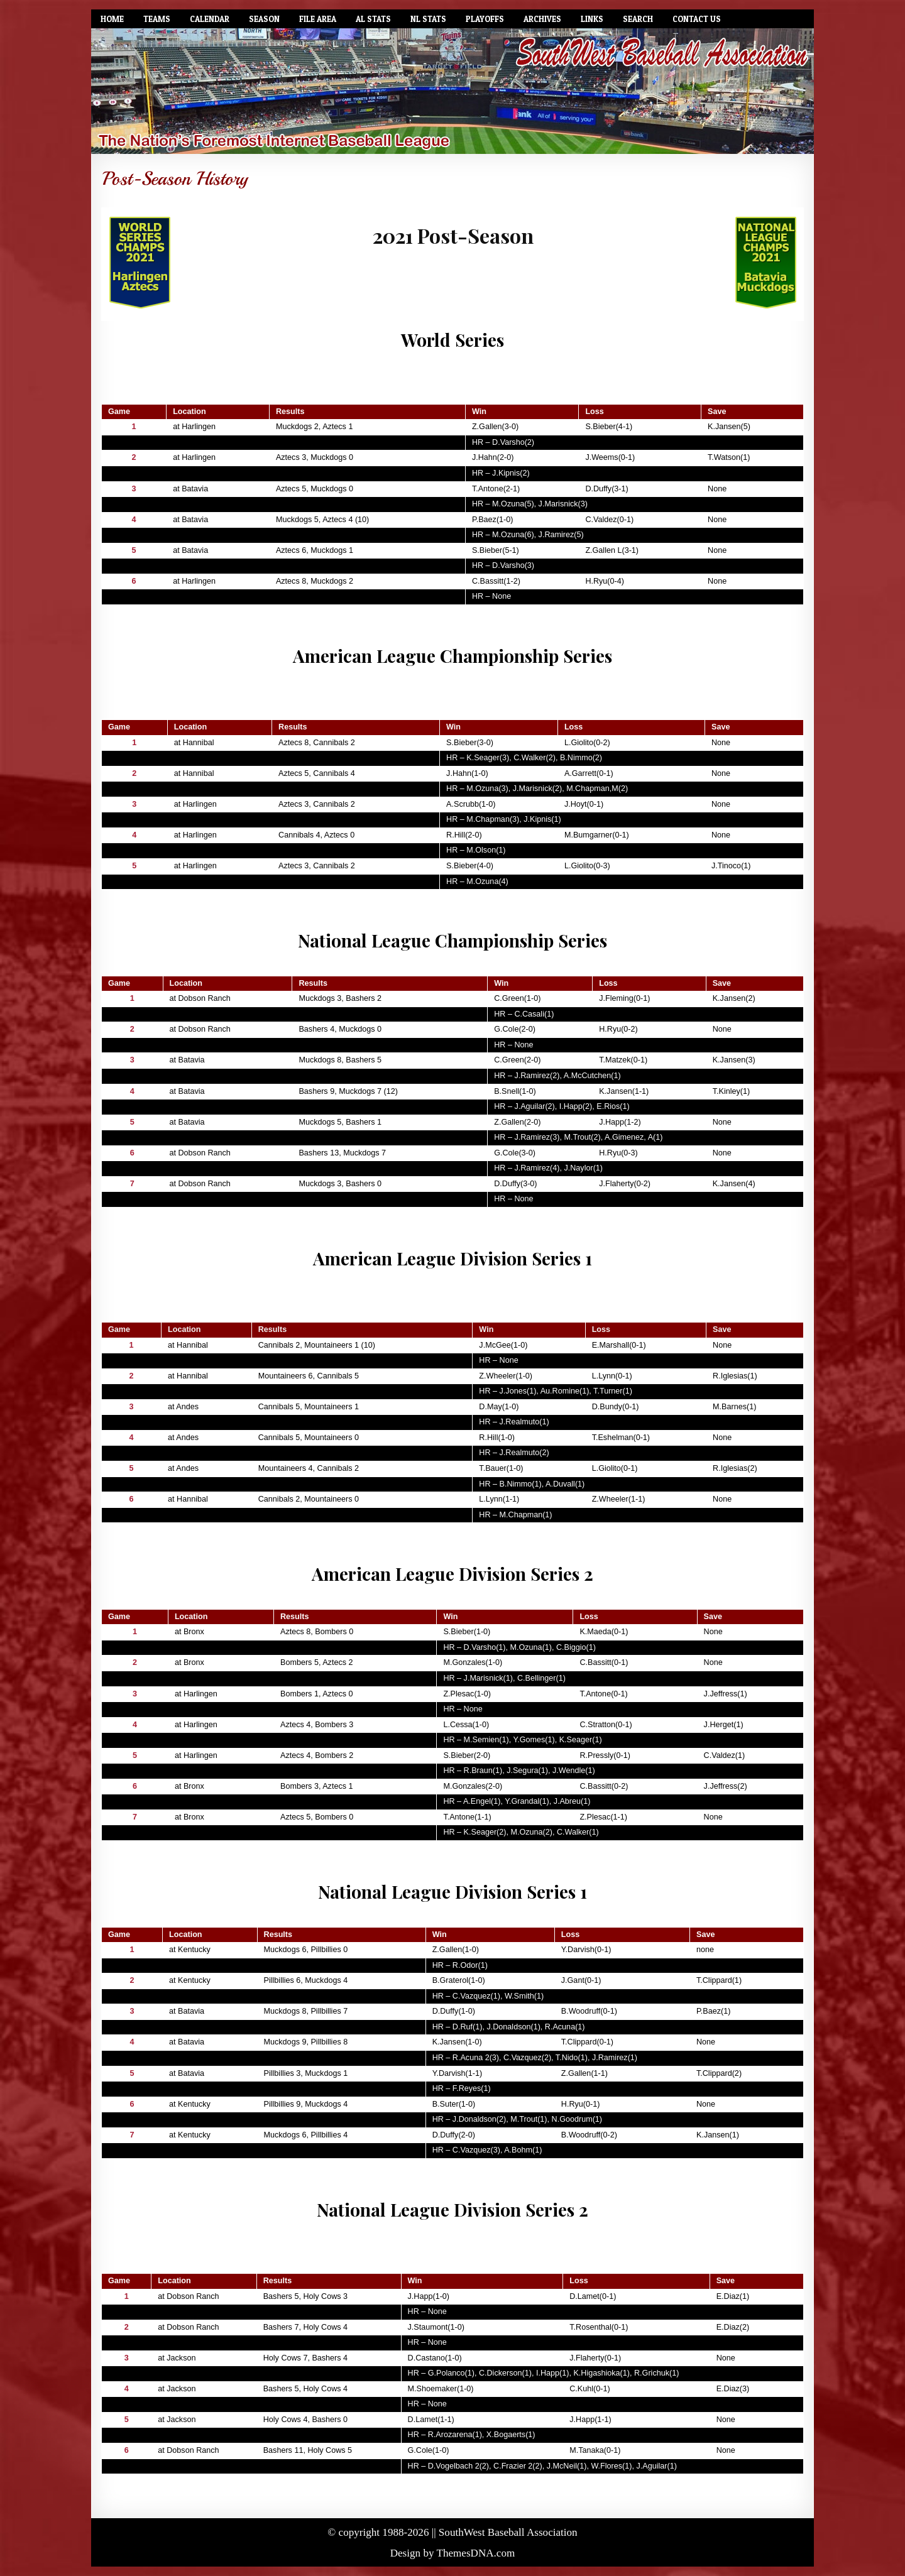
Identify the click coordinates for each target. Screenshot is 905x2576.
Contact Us (696, 19)
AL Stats (373, 19)
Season (264, 19)
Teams (156, 19)
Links (592, 19)
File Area (317, 19)
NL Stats (428, 19)
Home (112, 19)
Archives (542, 19)
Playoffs (485, 19)
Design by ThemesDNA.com (452, 2553)
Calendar (209, 19)
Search (638, 19)
